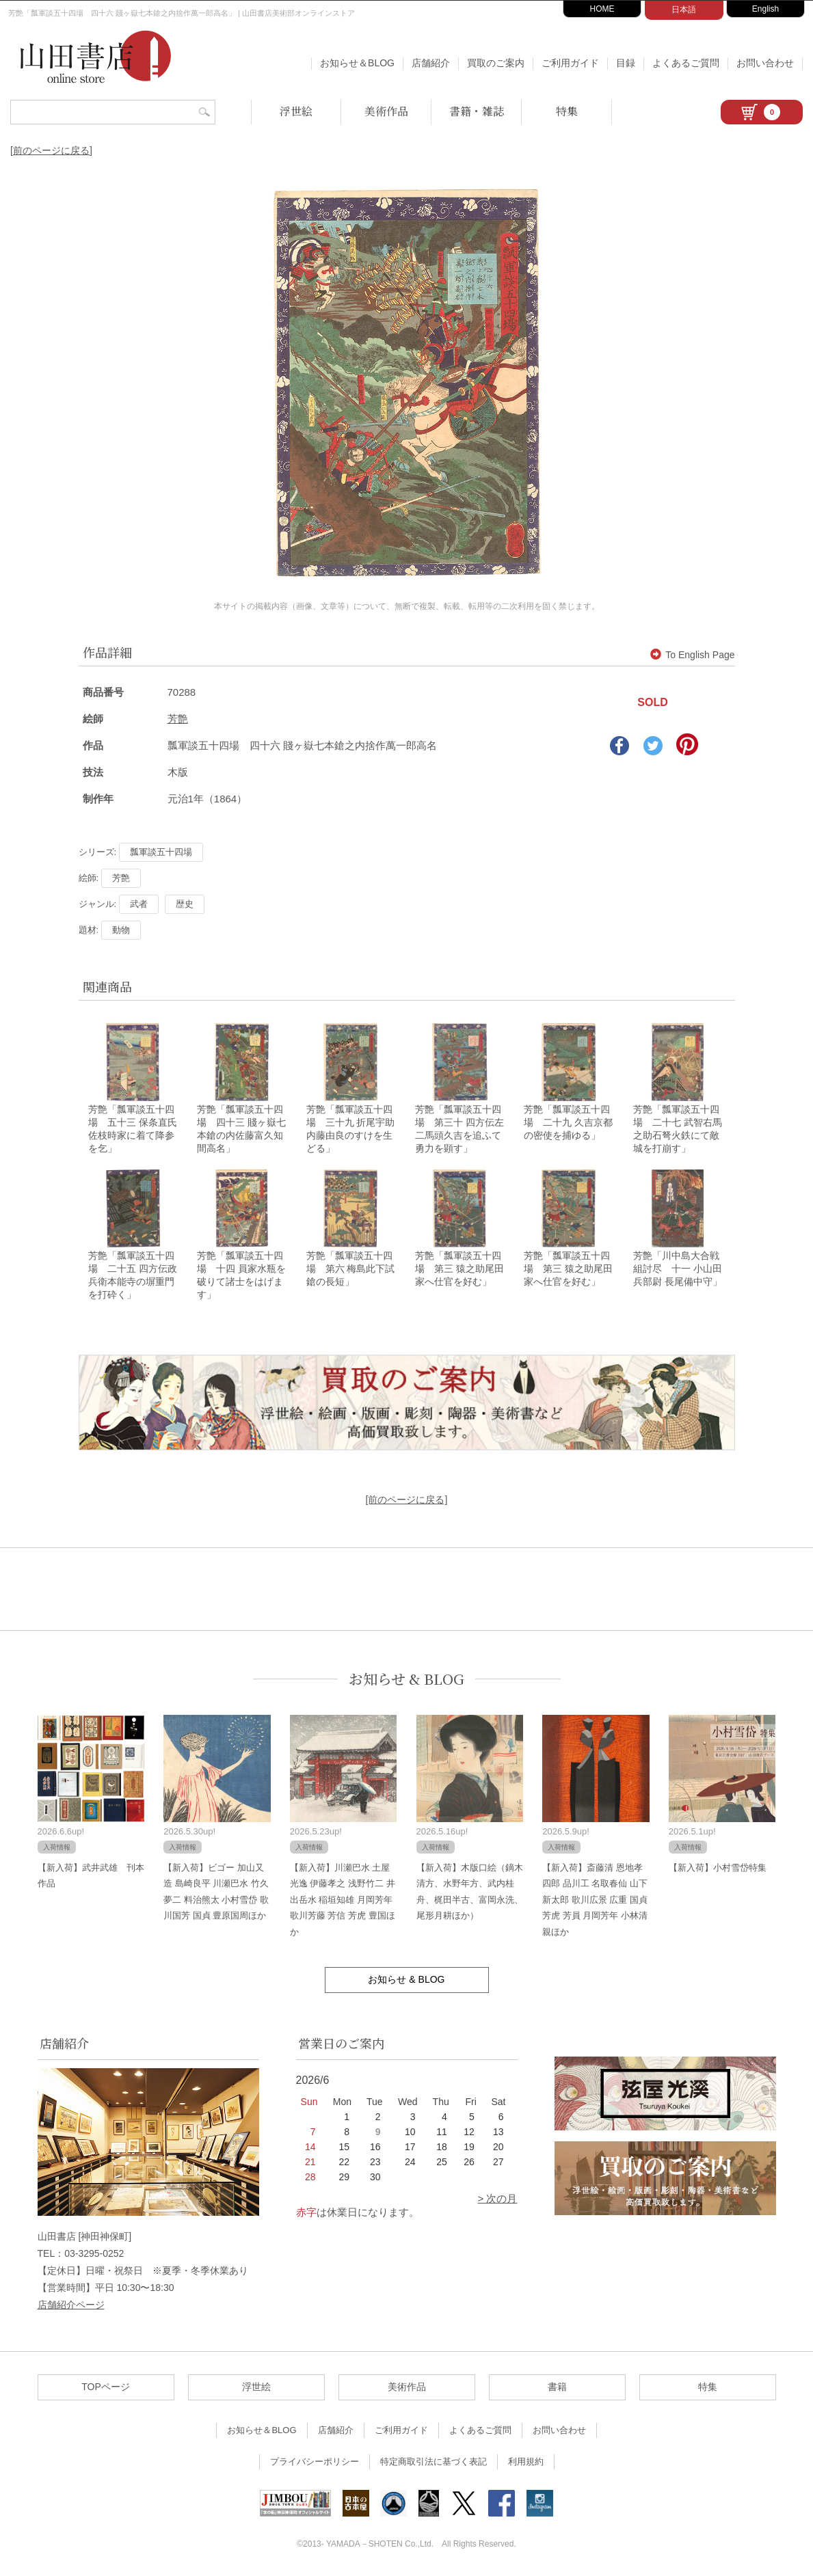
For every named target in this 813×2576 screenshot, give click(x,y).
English (765, 9)
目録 (625, 62)
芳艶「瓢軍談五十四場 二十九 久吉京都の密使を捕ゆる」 (568, 1122)
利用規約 (526, 2461)
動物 (121, 930)
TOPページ (105, 2386)
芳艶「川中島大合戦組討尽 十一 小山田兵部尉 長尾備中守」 (677, 1268)
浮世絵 (296, 111)
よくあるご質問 (685, 62)
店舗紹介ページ (71, 2304)
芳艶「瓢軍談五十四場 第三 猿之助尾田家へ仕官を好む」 (459, 1268)
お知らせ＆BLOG (357, 62)
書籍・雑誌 (476, 111)
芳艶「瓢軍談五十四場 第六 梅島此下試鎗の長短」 (350, 1268)
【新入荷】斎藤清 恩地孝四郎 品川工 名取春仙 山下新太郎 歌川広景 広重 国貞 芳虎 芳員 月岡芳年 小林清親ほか (595, 1899)
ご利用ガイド (570, 62)
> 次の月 (498, 2198)
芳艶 (178, 718)
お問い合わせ (765, 62)
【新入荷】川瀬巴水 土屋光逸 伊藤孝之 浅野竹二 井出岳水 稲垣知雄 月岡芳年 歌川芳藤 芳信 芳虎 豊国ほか (342, 1899)
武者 (139, 904)
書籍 (557, 2386)
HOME (602, 9)
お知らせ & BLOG (406, 1679)
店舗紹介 (431, 62)
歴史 (185, 904)
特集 (567, 111)
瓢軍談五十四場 (161, 852)
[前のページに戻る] (51, 150)
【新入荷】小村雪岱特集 (718, 1867)
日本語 (683, 9)
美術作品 (386, 111)
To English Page (692, 654)
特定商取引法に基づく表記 (433, 2461)
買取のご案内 (495, 62)
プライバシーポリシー (314, 2461)
